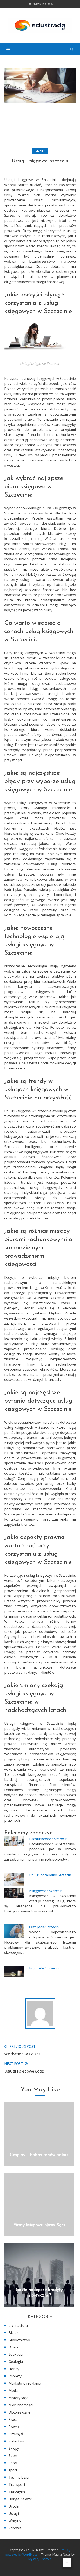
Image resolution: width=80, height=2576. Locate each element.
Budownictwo (19, 2340)
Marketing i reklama (25, 2383)
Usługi (14, 2513)
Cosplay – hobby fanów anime (39, 2155)
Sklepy (14, 2448)
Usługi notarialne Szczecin (50, 1875)
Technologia (19, 2477)
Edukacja (16, 2354)
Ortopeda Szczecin (44, 1927)
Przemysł (16, 2434)
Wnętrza (15, 2520)
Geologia (16, 2361)
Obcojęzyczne (19, 2412)
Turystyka (17, 2491)
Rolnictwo (16, 2441)
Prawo (14, 2426)
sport (13, 2470)
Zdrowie (15, 2528)
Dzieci (13, 2347)
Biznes (40, 151)
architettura (18, 2325)
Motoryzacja (18, 2397)
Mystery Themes (39, 2559)
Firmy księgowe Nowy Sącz (39, 2225)
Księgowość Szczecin (45, 1890)
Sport (13, 2455)
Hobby (14, 2369)
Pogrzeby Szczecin (44, 1968)
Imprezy (15, 2376)
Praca (13, 2419)
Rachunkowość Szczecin (48, 1839)
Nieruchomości (21, 2405)
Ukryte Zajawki (20, 2499)
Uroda (14, 2506)
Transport (17, 2484)
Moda (13, 2390)
